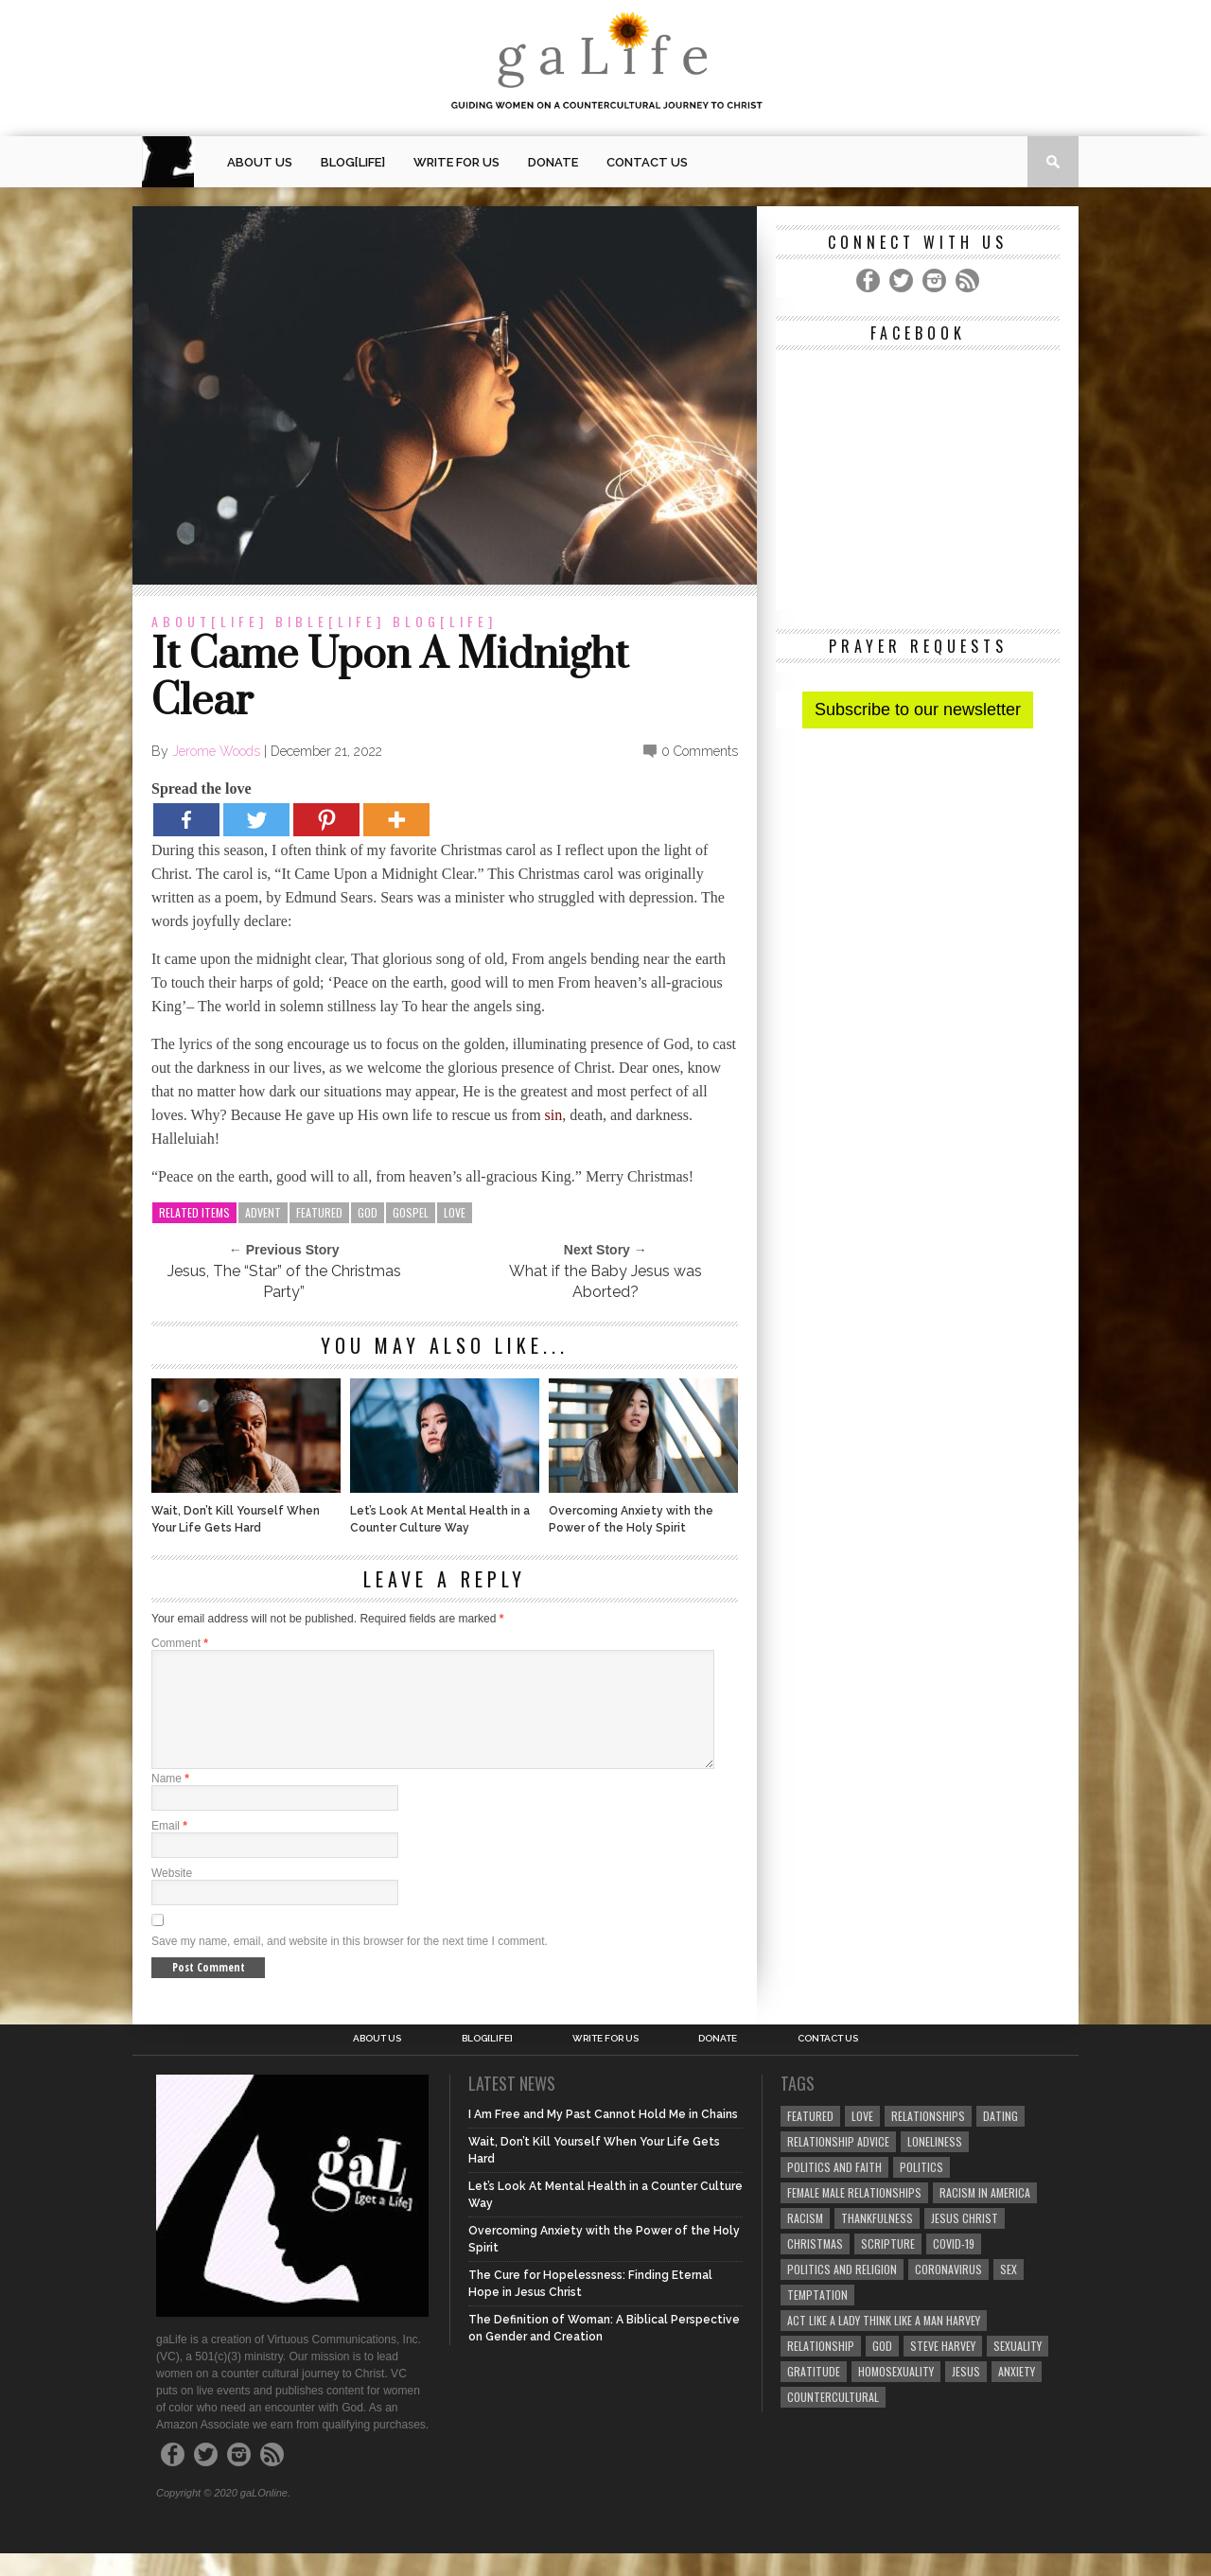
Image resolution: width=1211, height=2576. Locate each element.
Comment (179, 1643)
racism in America (984, 2215)
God (367, 1212)
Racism (805, 2241)
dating (1000, 2138)
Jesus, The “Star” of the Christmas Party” (284, 1281)
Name (170, 1801)
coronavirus (948, 2292)
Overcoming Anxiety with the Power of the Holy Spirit (631, 1519)
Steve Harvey (942, 2368)
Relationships (928, 2138)
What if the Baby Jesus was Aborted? (605, 1281)
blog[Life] (353, 162)
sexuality (1017, 2368)
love (454, 1212)
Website (171, 1895)
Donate (553, 162)
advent (263, 1212)
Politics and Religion (842, 2292)
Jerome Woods (216, 751)
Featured (319, 1212)
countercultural (833, 2419)
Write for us (456, 162)
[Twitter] (256, 819)
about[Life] (209, 621)
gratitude (813, 2394)
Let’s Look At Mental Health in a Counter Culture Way (440, 1519)
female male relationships (854, 2215)
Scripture (888, 2266)
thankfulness (877, 2241)
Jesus (966, 2394)
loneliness (934, 2164)
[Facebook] (186, 819)
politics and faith (834, 2190)
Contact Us (647, 162)
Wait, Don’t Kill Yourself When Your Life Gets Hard (235, 1519)
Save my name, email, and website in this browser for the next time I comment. (349, 1964)
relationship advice (838, 2164)
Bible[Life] (330, 621)
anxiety (1016, 2394)
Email (169, 1848)
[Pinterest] (326, 819)
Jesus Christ (964, 2241)
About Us (259, 162)
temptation (817, 2317)
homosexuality (896, 2394)
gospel (411, 1212)
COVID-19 (953, 2266)
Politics (921, 2190)
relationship (820, 2368)
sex (1008, 2292)
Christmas (815, 2266)
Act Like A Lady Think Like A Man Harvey (883, 2343)
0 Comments (699, 751)
